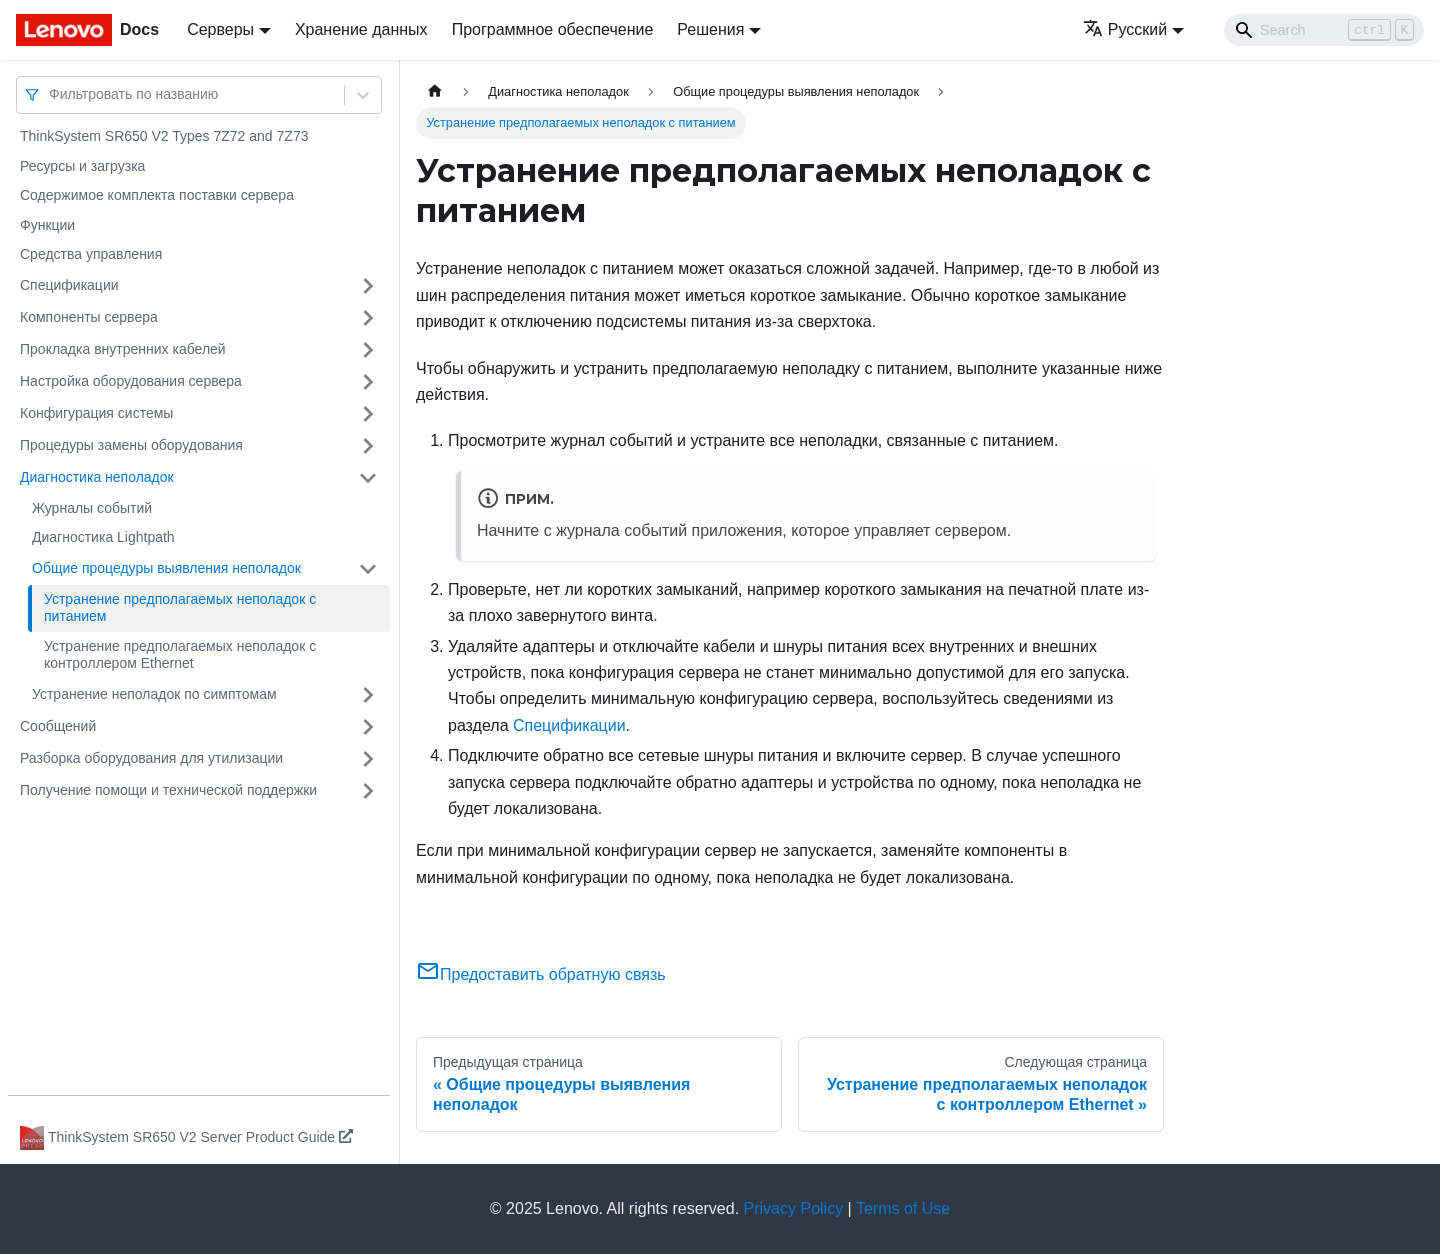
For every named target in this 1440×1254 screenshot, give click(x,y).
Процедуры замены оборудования (131, 445)
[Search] (1324, 30)
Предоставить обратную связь (541, 974)
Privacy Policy (794, 1208)
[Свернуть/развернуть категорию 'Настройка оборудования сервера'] (368, 382)
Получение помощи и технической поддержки (168, 790)
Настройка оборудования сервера (131, 381)
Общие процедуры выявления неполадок (166, 568)
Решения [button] (710, 29)
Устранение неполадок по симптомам (154, 694)
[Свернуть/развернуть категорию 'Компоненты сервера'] (368, 318)
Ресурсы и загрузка (82, 166)
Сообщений (58, 726)
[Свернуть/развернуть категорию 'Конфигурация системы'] (368, 414)
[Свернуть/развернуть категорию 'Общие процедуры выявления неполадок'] (368, 569)
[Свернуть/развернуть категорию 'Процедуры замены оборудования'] (368, 446)
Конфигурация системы (96, 413)
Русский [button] (1125, 29)
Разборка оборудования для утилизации (151, 758)
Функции (47, 225)
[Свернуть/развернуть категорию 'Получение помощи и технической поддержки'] (368, 791)
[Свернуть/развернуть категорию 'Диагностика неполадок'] (368, 478)
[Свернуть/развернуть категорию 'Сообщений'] (368, 727)
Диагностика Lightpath (103, 537)
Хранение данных (361, 29)
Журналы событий (92, 508)
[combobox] (51, 94)
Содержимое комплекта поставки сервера (157, 195)
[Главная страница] (435, 91)
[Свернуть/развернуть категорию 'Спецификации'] (368, 286)
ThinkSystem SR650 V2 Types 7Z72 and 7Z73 (164, 136)
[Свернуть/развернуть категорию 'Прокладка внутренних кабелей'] (368, 350)
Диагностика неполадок (97, 477)
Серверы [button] (220, 29)
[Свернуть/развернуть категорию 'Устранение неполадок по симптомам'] (368, 695)
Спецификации (69, 285)
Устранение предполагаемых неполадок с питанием (180, 608)
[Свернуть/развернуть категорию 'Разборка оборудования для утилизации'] (368, 759)
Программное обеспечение (553, 29)
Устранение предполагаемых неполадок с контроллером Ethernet (180, 655)
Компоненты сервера (89, 317)
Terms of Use (903, 1208)
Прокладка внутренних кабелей (123, 349)
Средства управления (91, 254)
